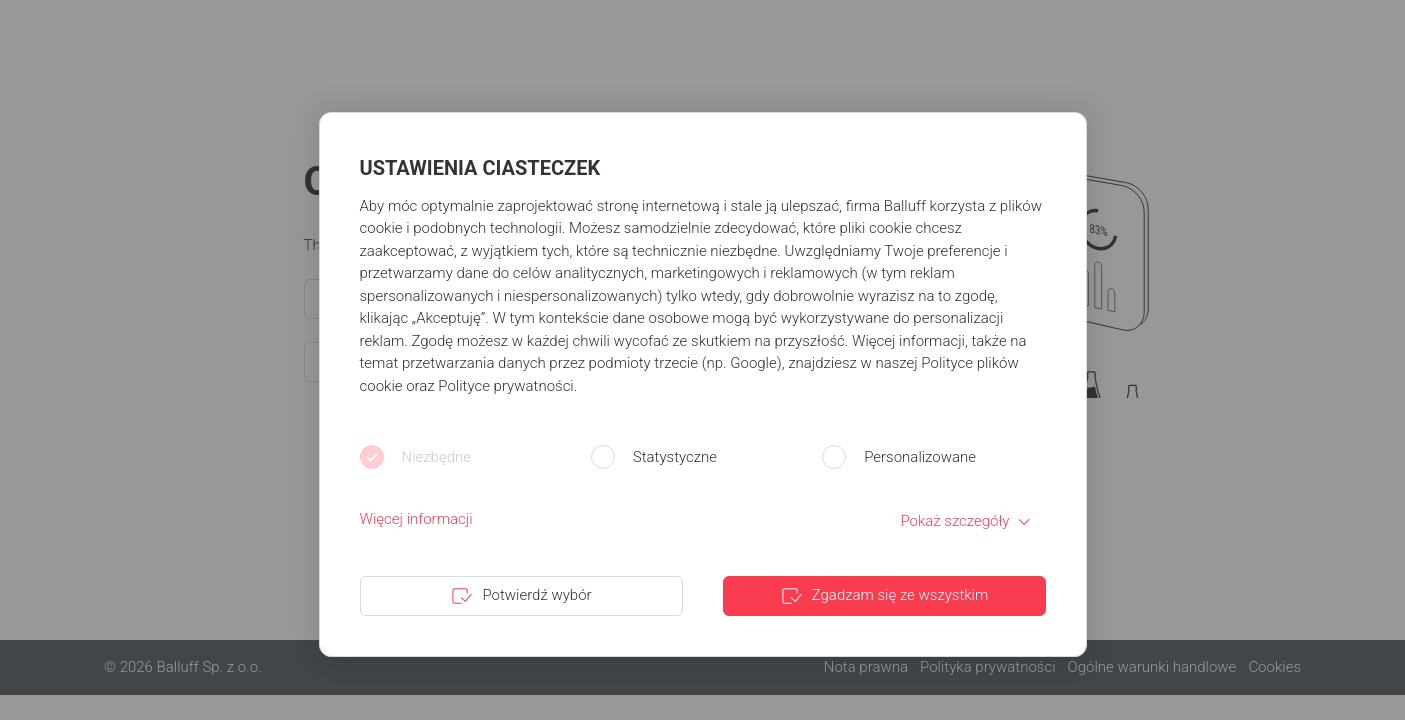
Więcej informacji (416, 519)
